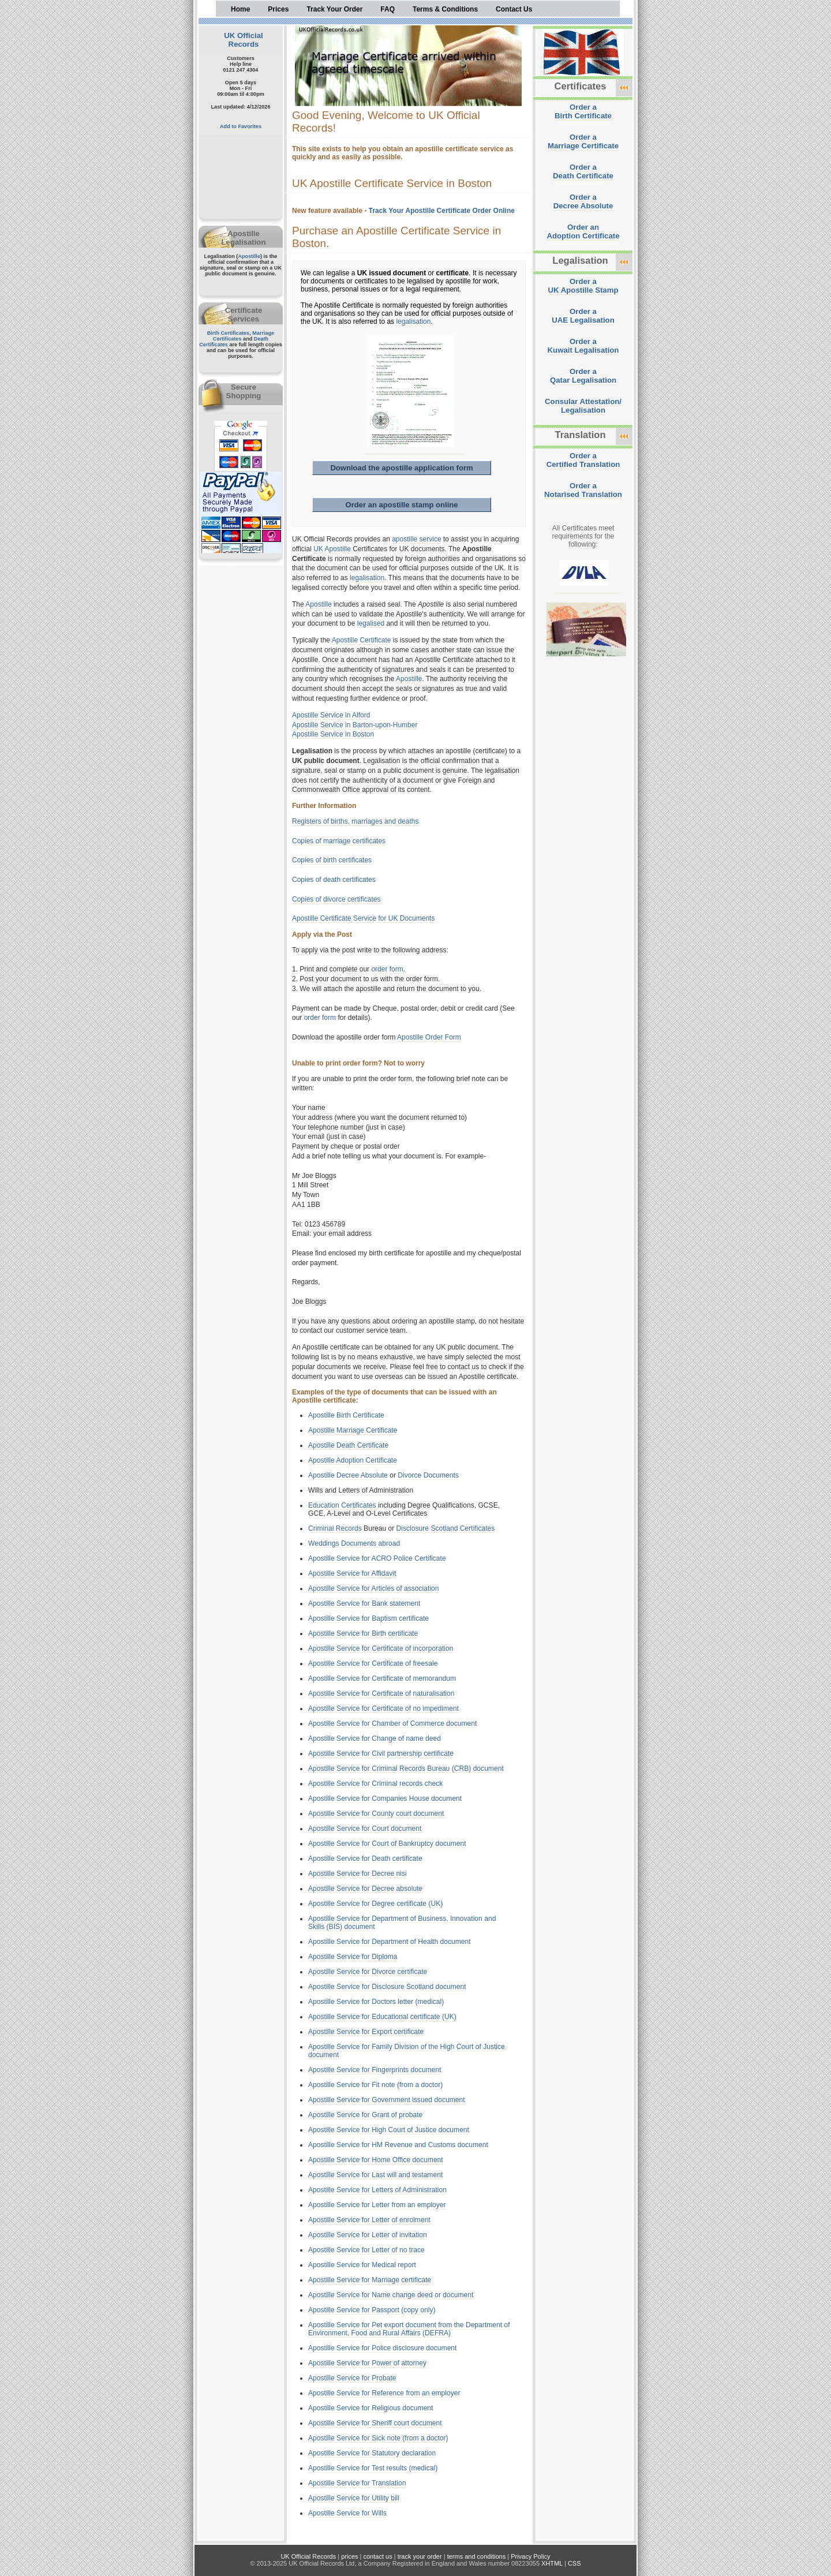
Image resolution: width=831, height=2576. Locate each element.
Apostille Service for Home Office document (375, 2160)
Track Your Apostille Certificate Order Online (442, 211)
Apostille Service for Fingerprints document (374, 2070)
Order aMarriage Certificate (583, 141)
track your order (420, 2556)
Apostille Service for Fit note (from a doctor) (375, 2085)
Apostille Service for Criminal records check (375, 1783)
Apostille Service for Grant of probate (365, 2115)
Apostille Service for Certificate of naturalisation (381, 1693)
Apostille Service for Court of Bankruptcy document (387, 1844)
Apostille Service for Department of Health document (389, 1942)
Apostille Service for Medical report (362, 2265)
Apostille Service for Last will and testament (375, 2175)
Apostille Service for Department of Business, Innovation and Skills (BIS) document (402, 1923)
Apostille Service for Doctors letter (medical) (376, 2002)
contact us (378, 2556)
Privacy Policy (530, 2556)
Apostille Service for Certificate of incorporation (380, 1648)
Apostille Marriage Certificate (353, 1430)
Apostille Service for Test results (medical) (372, 2468)
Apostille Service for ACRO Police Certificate (377, 1558)
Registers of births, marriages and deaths (355, 821)
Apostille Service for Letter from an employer (377, 2205)
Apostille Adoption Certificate (352, 1460)
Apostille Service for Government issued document (386, 2100)
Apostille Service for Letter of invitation (367, 2235)
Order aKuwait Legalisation (583, 345)
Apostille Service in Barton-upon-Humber (354, 725)
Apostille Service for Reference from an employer (384, 2393)
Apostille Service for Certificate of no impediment (383, 1708)
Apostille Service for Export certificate (366, 2032)
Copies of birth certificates (332, 860)
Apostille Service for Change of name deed (374, 1738)
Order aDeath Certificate (583, 171)
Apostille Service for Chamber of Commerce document (392, 1723)
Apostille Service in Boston (333, 734)
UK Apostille (332, 549)
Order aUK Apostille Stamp (583, 285)
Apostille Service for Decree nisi (357, 1874)
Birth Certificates (228, 333)
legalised (370, 623)
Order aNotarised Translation (583, 490)
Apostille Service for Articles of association (373, 1588)
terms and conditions (476, 2556)
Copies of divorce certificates (336, 899)
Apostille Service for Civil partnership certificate (381, 1753)
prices (349, 2556)
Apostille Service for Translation (357, 2483)
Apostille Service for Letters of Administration (377, 2190)
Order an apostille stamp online (401, 504)
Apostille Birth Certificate (346, 1415)
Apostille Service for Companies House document (385, 1798)
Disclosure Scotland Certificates (445, 1528)
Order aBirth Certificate (583, 111)
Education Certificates (342, 1505)
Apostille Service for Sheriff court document (375, 2423)
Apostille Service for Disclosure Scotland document (387, 1987)
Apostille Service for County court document (376, 1813)
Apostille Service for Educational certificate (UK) (382, 2017)
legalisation (413, 321)
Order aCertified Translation (583, 460)
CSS (574, 2563)
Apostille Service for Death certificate (365, 1859)
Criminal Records (335, 1528)
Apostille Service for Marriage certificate (369, 2280)
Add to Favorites (240, 126)
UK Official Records (243, 39)
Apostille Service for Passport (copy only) (371, 2310)
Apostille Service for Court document (364, 1828)
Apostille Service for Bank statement (364, 1603)
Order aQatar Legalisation (583, 375)
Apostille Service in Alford (331, 715)
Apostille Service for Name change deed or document (390, 2295)
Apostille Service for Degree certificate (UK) (375, 1904)
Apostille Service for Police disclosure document (382, 2348)
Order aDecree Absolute (583, 201)
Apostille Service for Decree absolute (365, 1889)
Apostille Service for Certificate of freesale (373, 1663)
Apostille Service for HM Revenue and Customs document (398, 2145)
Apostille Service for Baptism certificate (368, 1618)
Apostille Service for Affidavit (352, 1573)
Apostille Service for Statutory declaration (372, 2453)
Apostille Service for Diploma (353, 1957)
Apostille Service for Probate (352, 2378)
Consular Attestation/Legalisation (583, 405)
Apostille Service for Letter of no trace (366, 2250)
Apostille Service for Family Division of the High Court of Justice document (406, 2051)
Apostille (249, 256)
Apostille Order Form (429, 1037)
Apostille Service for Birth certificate (363, 1633)
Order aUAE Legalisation (583, 315)
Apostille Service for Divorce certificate (367, 1972)
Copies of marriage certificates (338, 841)
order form (387, 969)
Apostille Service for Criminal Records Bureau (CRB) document (406, 1768)
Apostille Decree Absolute (348, 1475)
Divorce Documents (428, 1475)
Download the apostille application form (401, 467)
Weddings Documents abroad (354, 1543)
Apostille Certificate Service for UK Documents (363, 918)
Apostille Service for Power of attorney (367, 2363)
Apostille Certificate (361, 640)
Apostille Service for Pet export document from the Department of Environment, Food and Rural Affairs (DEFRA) (409, 2329)
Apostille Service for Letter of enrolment (369, 2220)
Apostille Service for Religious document (370, 2408)
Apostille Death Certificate (348, 1445)
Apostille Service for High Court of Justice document (388, 2130)
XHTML (552, 2563)
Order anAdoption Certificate (582, 231)
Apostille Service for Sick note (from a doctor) (378, 2438)
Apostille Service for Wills (347, 2513)
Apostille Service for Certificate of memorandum (382, 1678)
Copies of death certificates (334, 880)
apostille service (416, 539)
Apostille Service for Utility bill (353, 2498)
